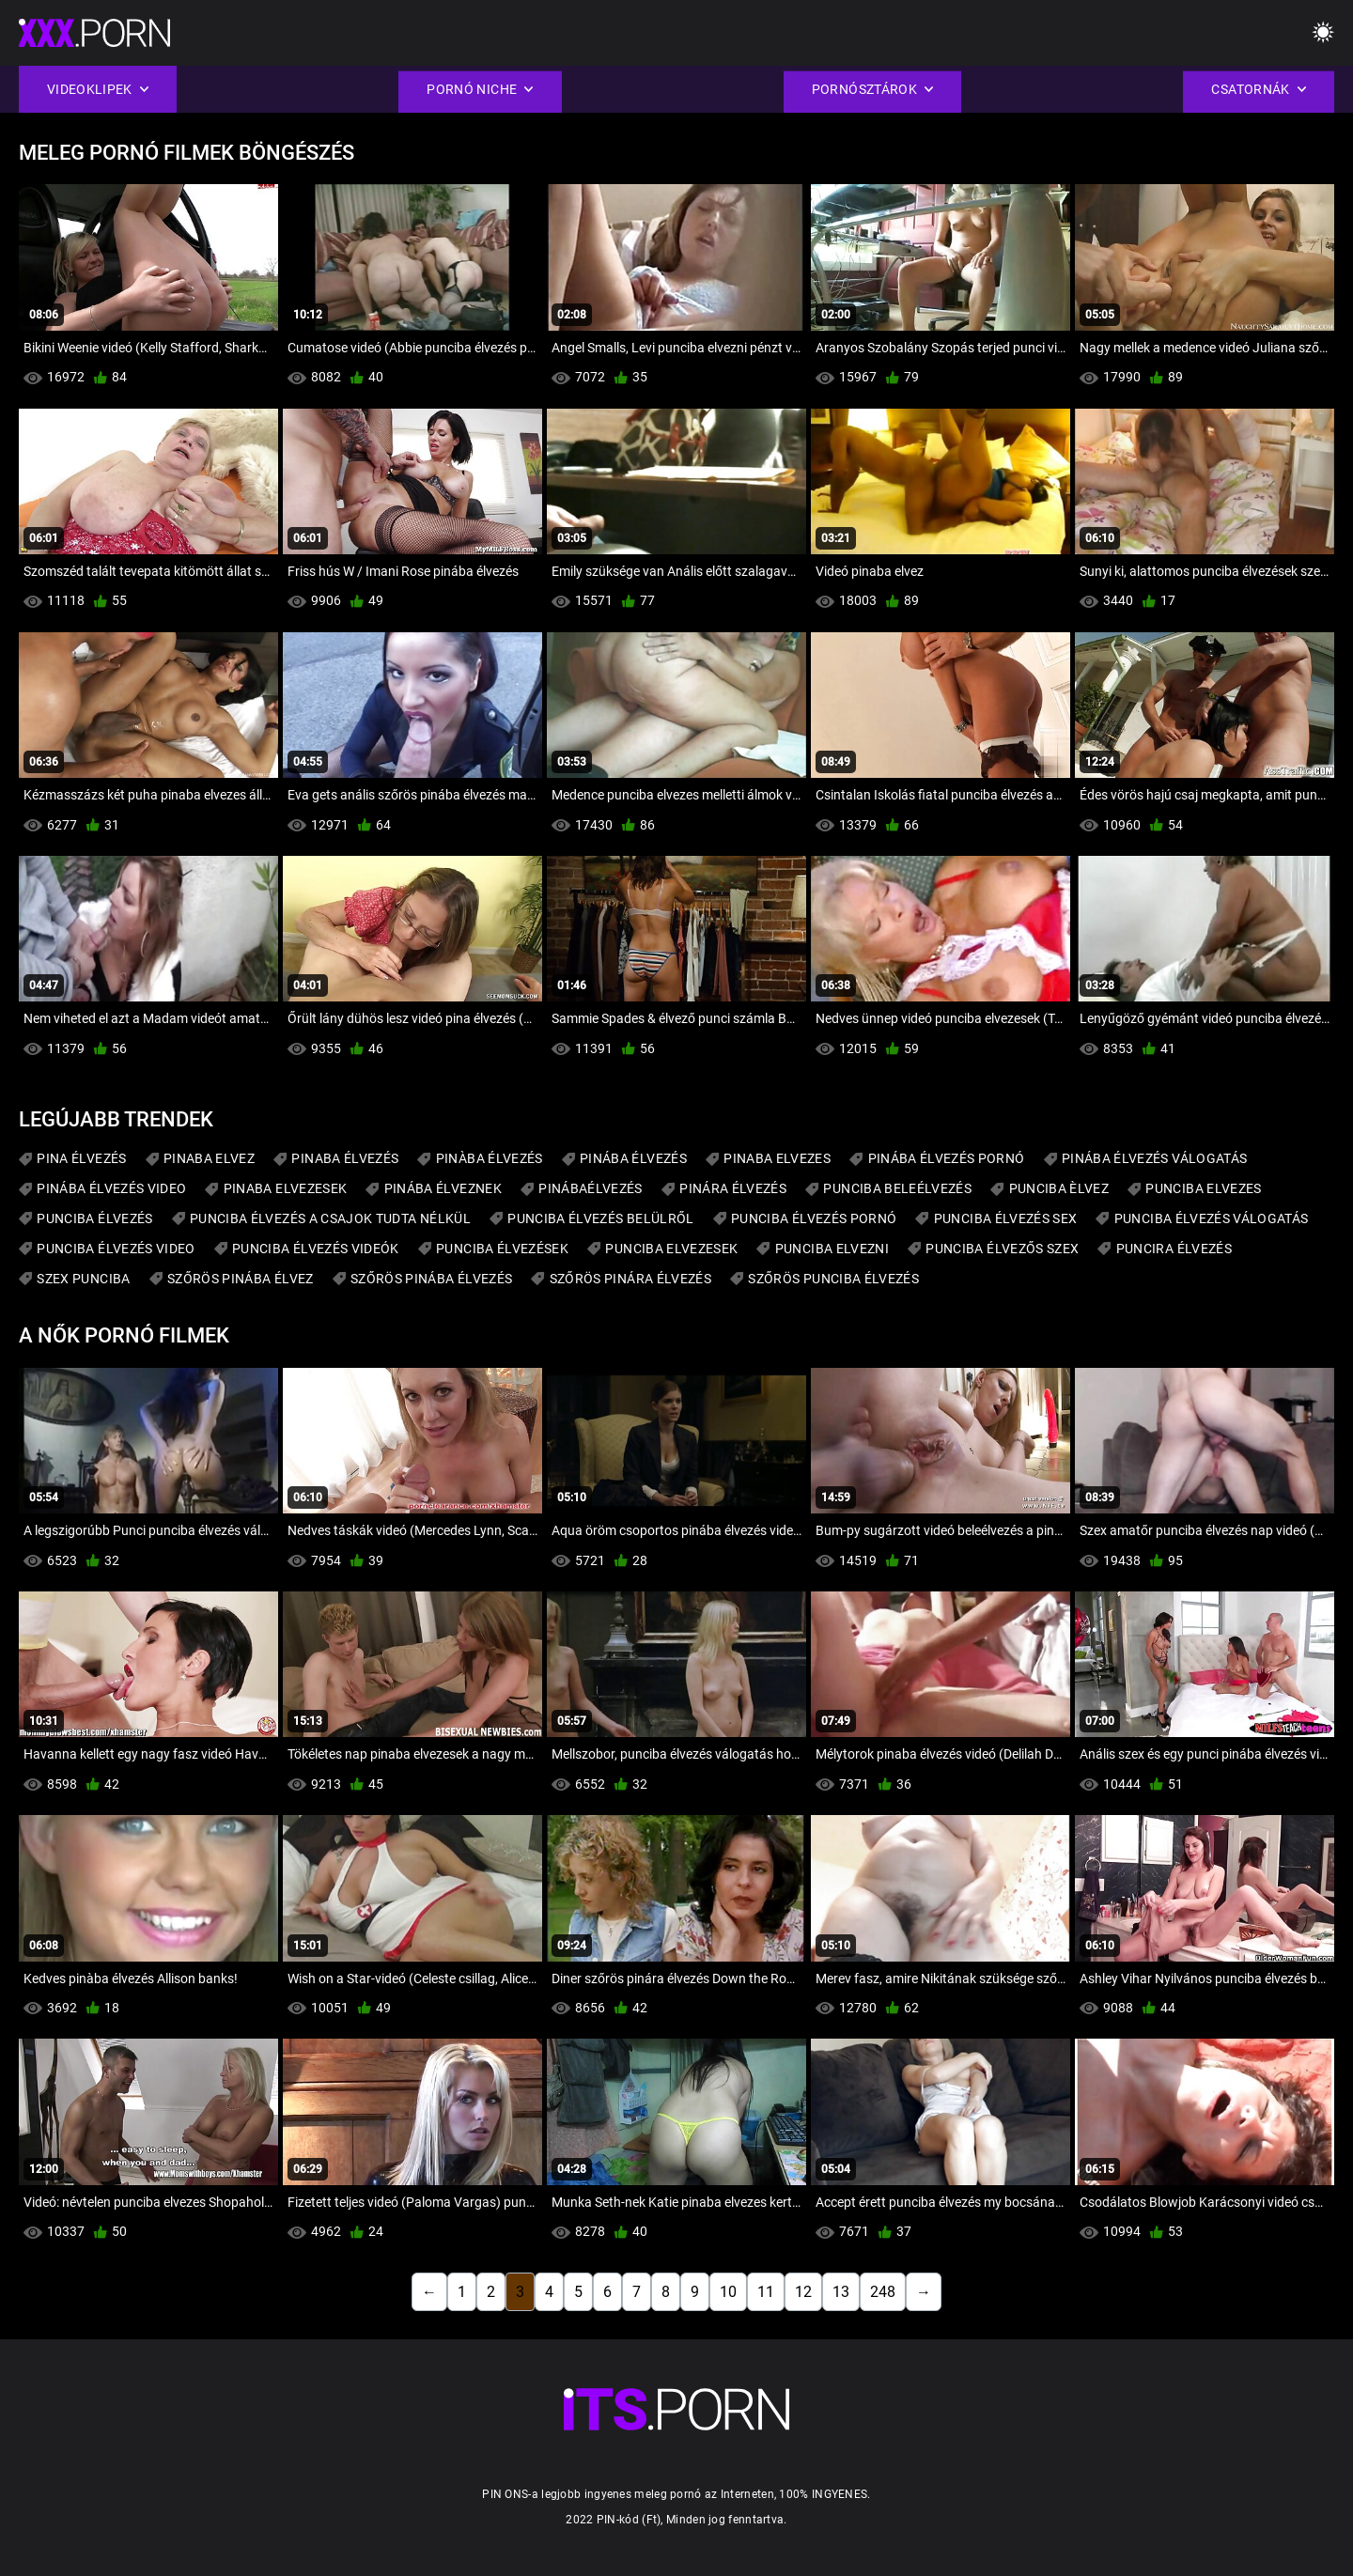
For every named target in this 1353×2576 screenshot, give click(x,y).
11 (765, 2292)
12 (803, 2292)
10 (728, 2292)
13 (840, 2292)
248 (882, 2292)
